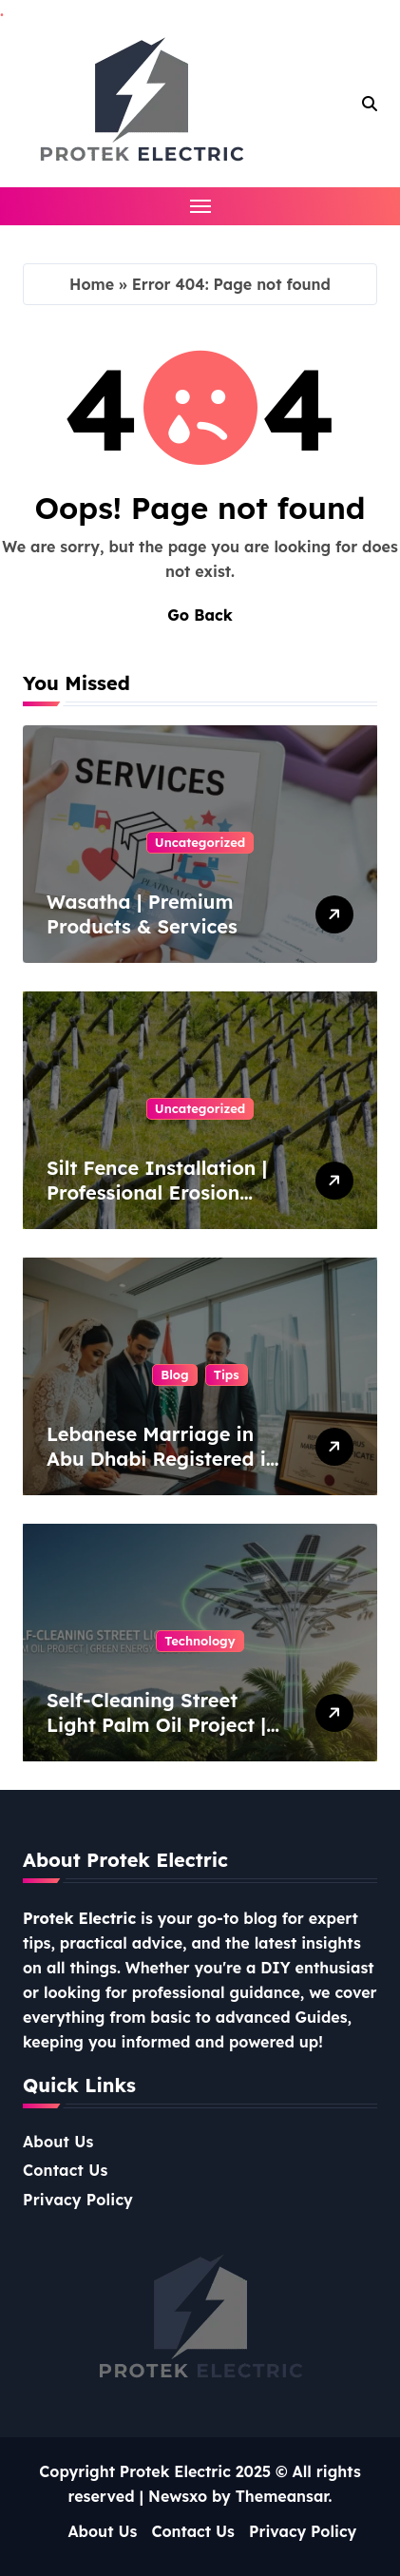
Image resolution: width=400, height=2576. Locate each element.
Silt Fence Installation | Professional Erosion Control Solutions (157, 1192)
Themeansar (282, 2496)
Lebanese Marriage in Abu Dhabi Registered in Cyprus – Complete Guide (162, 1471)
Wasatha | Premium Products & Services (142, 914)
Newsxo (177, 2496)
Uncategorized (200, 842)
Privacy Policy (78, 2199)
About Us (58, 2141)
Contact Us (65, 2170)
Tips (226, 1374)
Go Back (199, 615)
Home (91, 284)
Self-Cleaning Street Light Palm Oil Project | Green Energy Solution (156, 1724)
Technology (199, 1640)
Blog (174, 1374)
